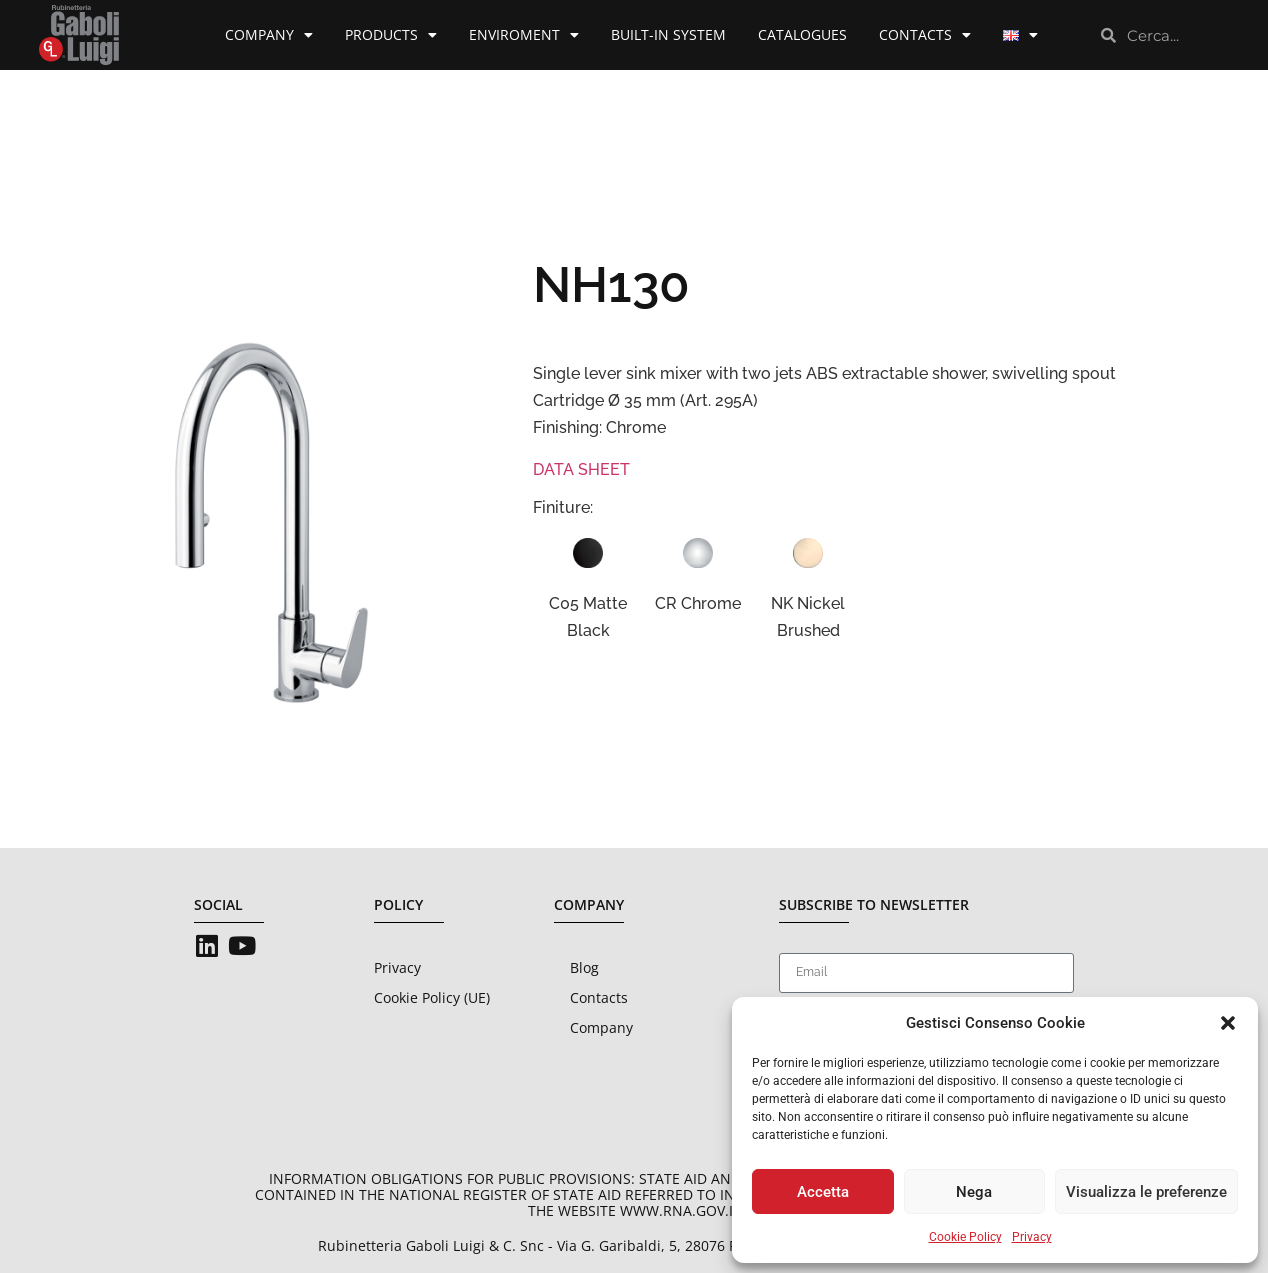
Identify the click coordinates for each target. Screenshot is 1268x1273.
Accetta (823, 1192)
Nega (974, 1192)
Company (269, 35)
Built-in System (668, 34)
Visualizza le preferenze (1146, 1192)
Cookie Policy (965, 1237)
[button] (1228, 1023)
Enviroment (524, 35)
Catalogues (802, 34)
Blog (584, 967)
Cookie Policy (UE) (432, 997)
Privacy (1032, 1237)
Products (391, 35)
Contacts (925, 35)
